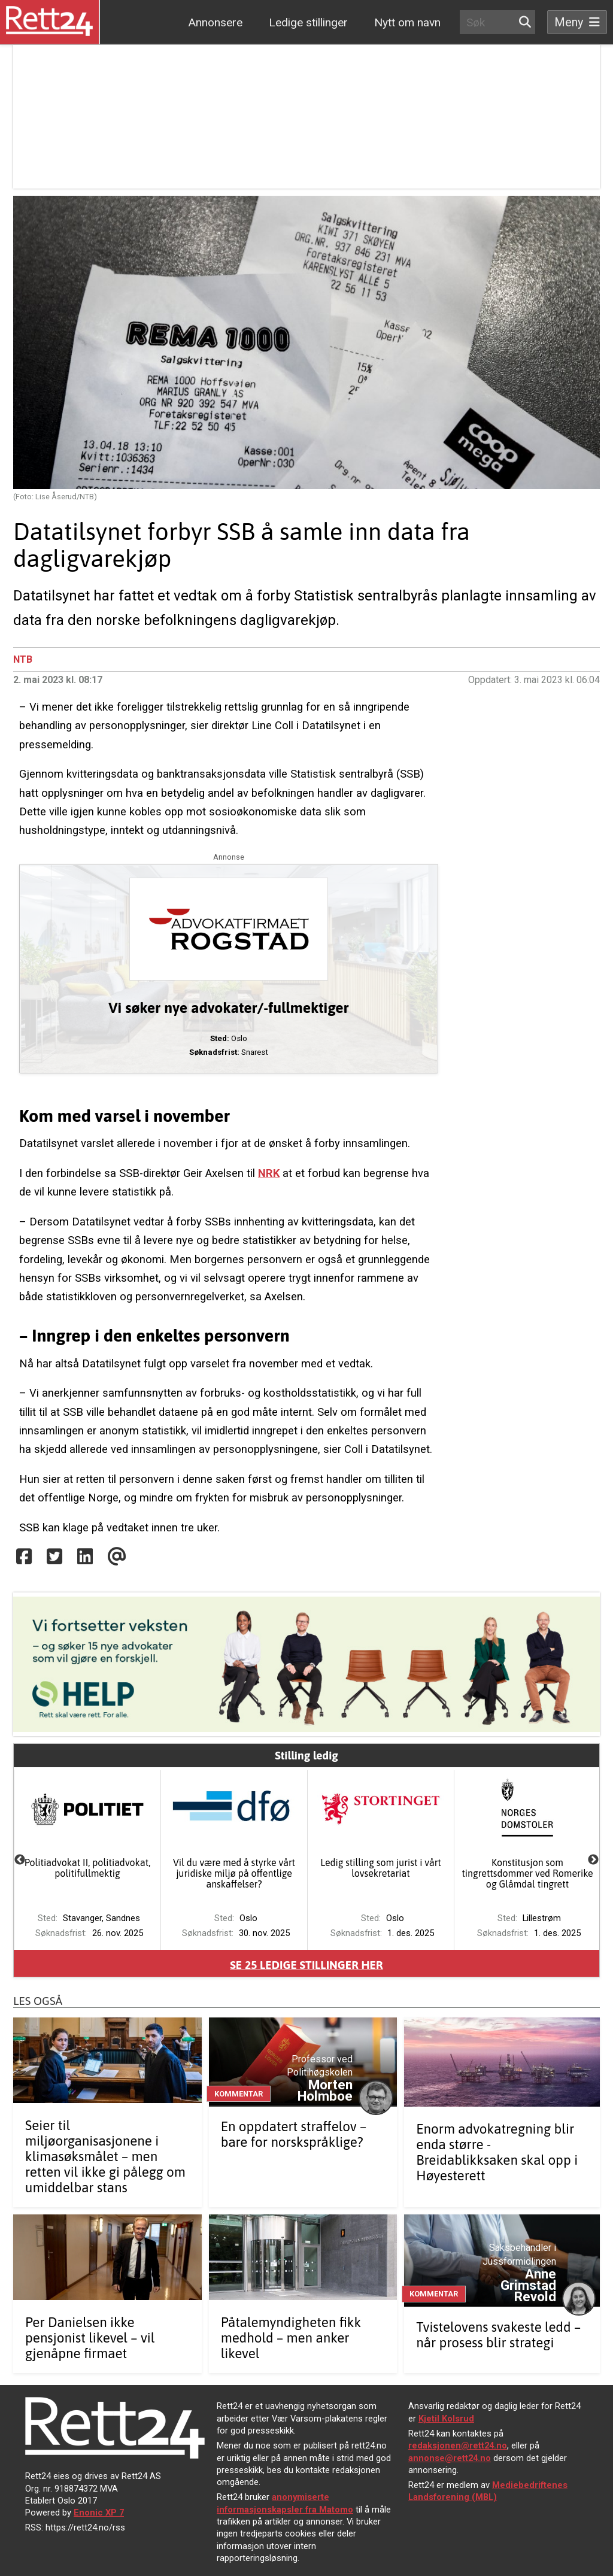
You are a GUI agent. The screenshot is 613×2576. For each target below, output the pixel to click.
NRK (269, 1173)
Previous (20, 1860)
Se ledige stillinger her (306, 1964)
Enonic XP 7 (99, 2512)
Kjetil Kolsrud (446, 2418)
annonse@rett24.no (449, 2458)
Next (593, 1860)
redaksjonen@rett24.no (457, 2445)
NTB (22, 659)
